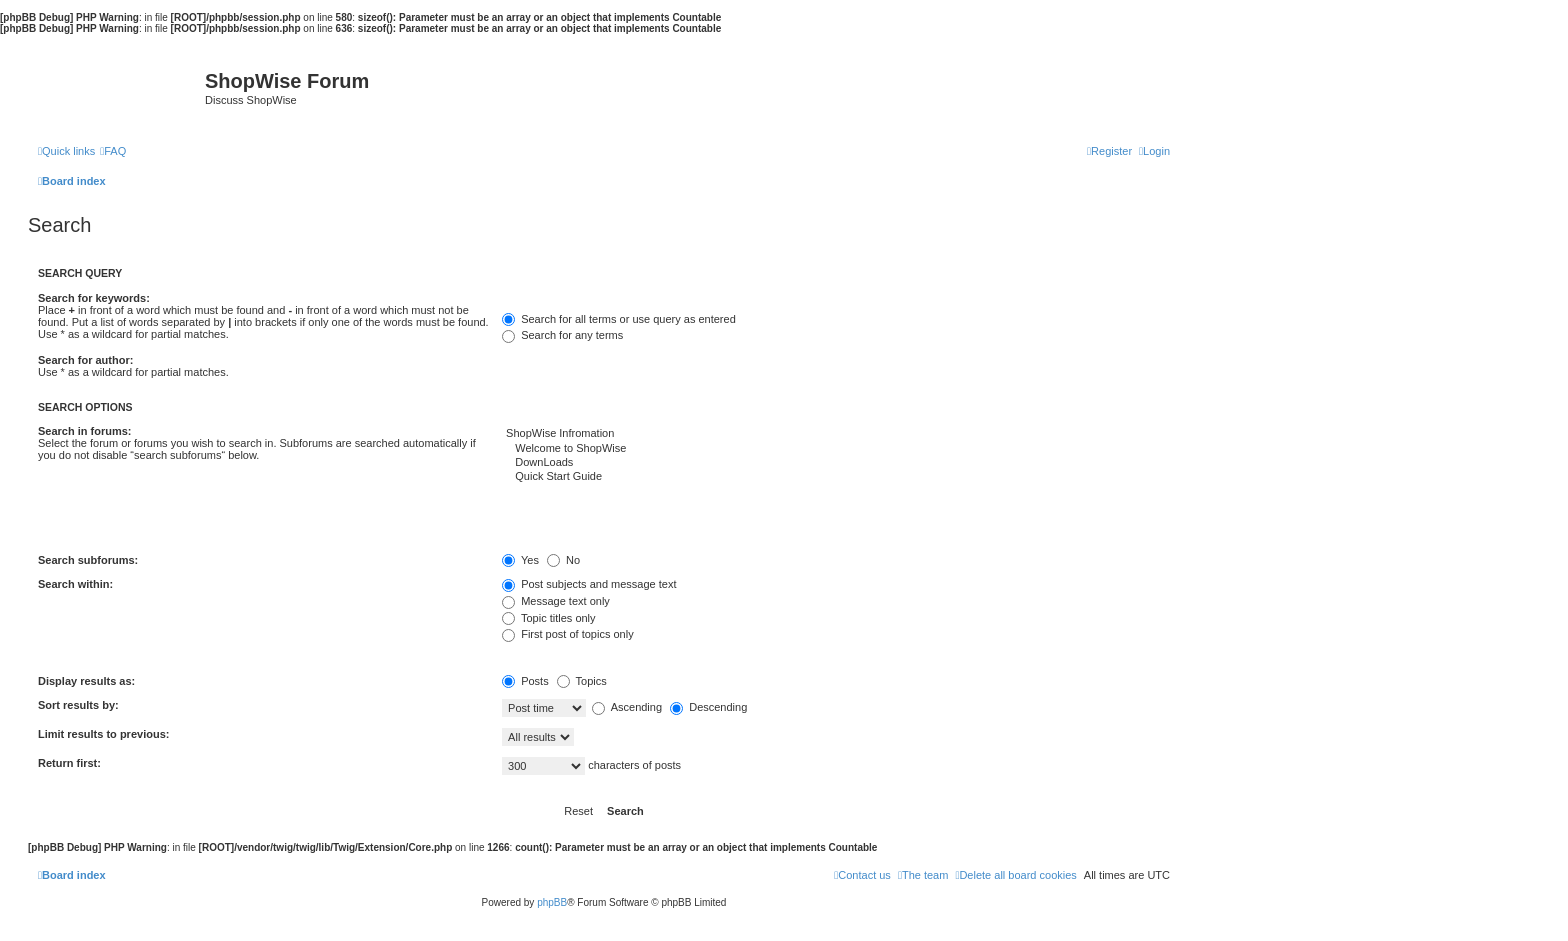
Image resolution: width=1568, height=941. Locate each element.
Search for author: (85, 360)
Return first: (69, 763)
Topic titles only (548, 618)
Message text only (556, 601)
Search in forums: (85, 431)
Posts (525, 681)
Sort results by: (78, 705)
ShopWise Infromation (836, 434)
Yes (520, 560)
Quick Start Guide (836, 477)
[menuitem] (113, 151)
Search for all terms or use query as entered (619, 319)
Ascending (627, 707)
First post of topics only (568, 634)
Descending (708, 707)
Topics (582, 681)
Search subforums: (88, 560)
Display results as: (86, 681)
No (563, 560)
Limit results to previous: (103, 734)
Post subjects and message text (589, 584)
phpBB (552, 902)
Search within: (75, 584)
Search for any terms (562, 335)
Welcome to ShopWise (836, 449)
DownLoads (836, 463)
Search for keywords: (94, 298)
